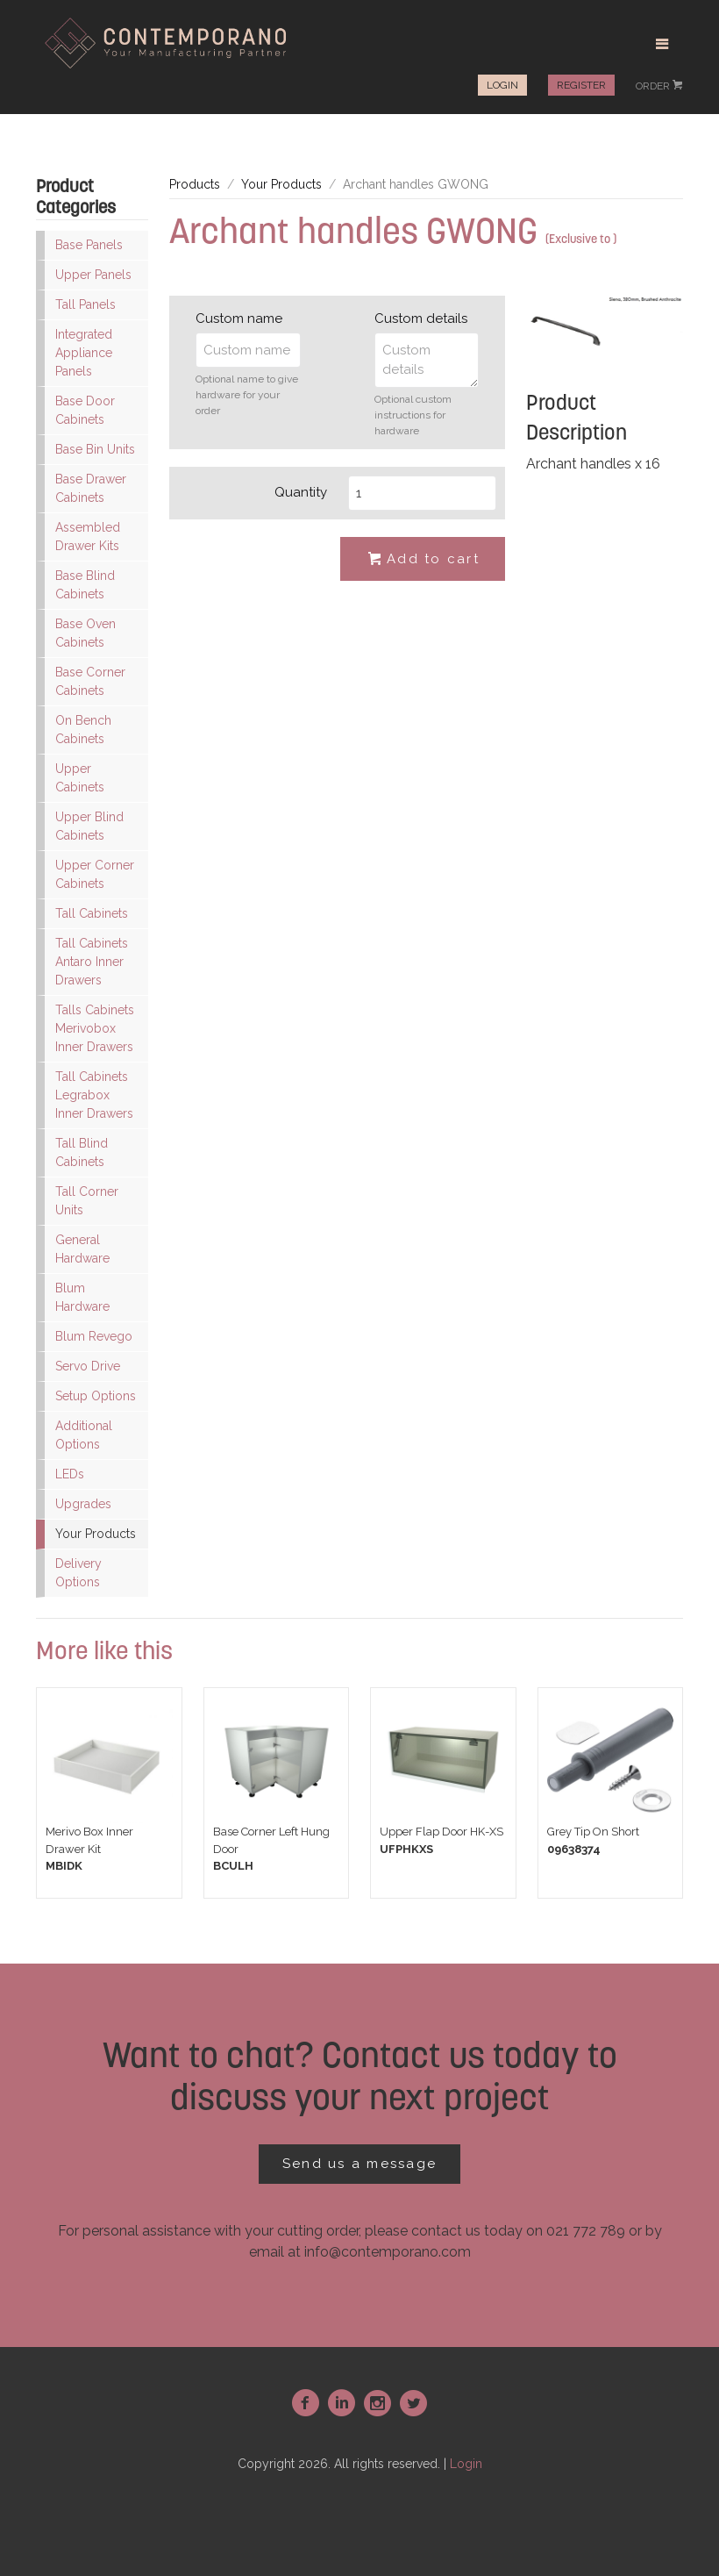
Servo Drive (87, 1366)
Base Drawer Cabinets (90, 488)
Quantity (300, 492)
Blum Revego (93, 1336)
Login (502, 85)
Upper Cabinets (79, 778)
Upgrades (83, 1504)
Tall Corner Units (86, 1200)
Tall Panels (85, 304)
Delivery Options (78, 1572)
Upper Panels (93, 275)
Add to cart (423, 560)
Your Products (95, 1534)
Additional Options (83, 1435)
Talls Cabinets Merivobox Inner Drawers (94, 1028)
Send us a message (359, 2164)
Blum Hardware (82, 1297)
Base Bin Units (95, 449)
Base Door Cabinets (85, 410)
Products (194, 184)
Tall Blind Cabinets (81, 1152)
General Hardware (82, 1249)
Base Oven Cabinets (85, 633)
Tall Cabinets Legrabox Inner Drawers (94, 1095)
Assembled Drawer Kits (87, 536)
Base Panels (89, 245)
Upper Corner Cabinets (94, 874)
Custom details (420, 318)
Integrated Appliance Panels (83, 352)
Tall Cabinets (91, 913)
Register (581, 85)
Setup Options (95, 1396)
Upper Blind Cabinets (89, 826)
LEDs (69, 1474)
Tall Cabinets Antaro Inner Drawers (91, 961)
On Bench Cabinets (83, 729)
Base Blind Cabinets (85, 585)
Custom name (239, 318)
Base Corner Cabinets (90, 681)
